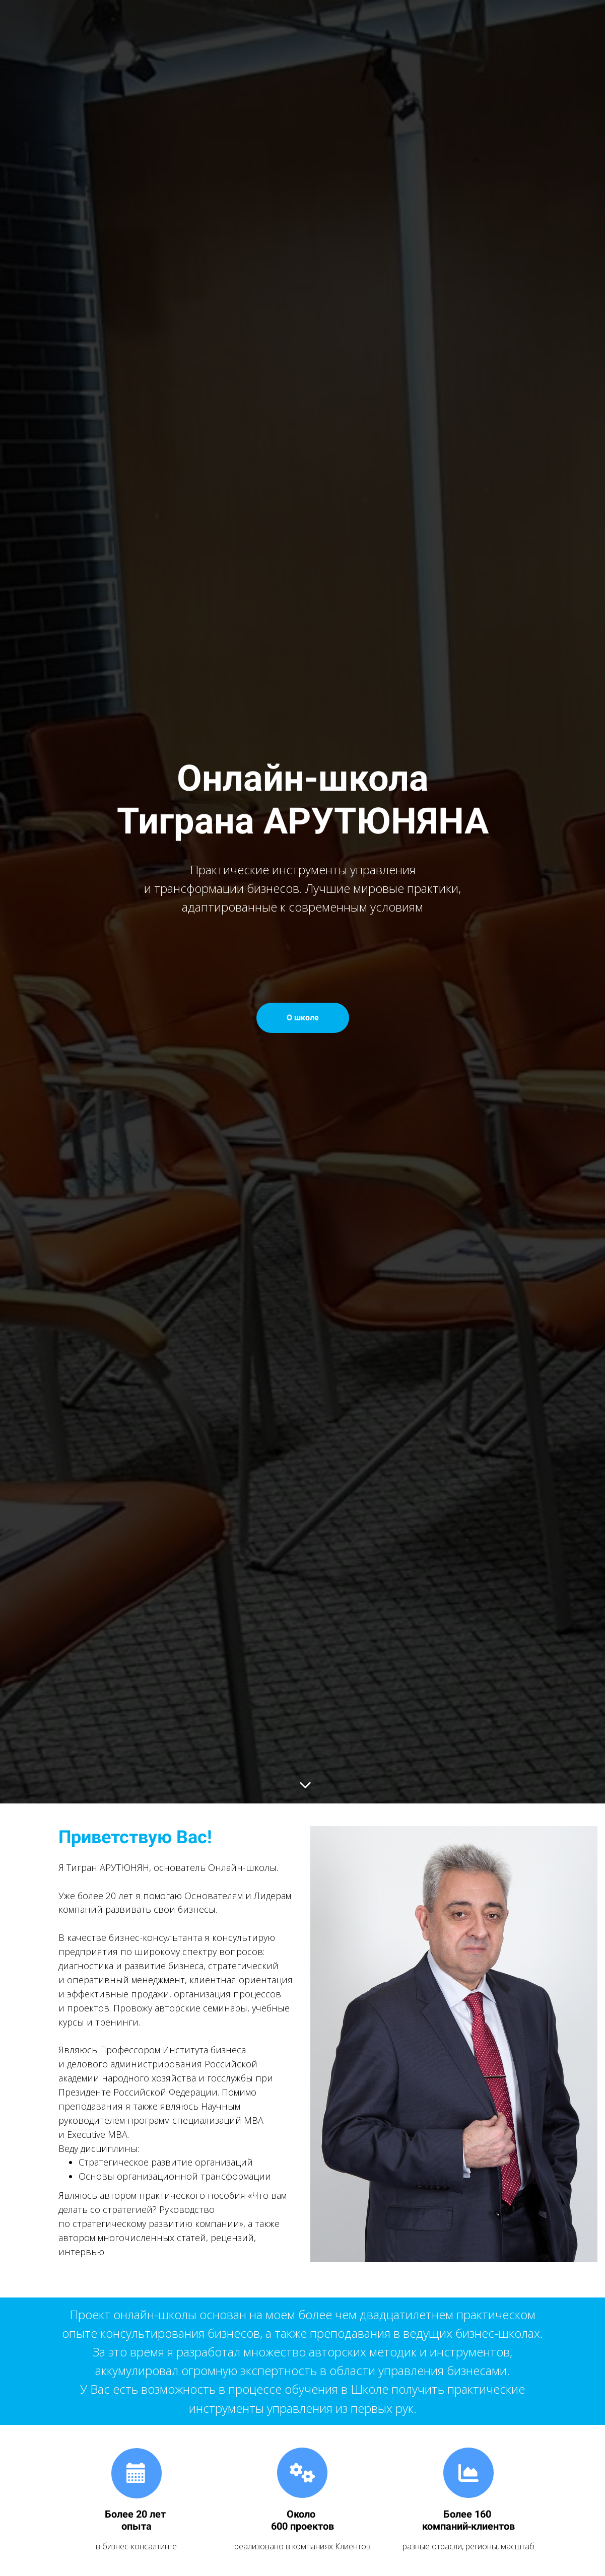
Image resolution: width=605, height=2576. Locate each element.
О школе (303, 1017)
